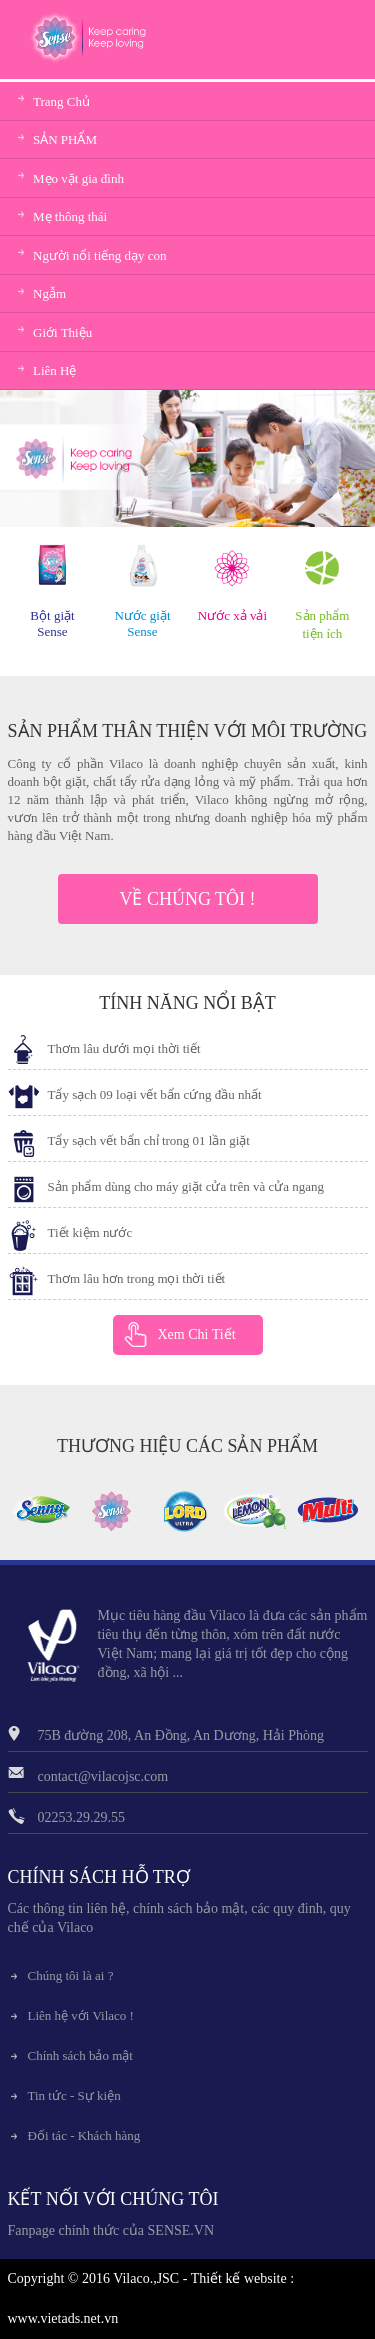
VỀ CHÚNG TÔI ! (187, 899)
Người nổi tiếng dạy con (100, 255)
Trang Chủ (61, 101)
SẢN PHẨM (65, 139)
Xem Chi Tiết (197, 1334)
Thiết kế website (239, 2278)
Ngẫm (49, 293)
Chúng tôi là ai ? (71, 1975)
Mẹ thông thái (70, 216)
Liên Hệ (54, 370)
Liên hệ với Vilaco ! (81, 2015)
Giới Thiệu (62, 332)
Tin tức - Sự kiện (74, 2095)
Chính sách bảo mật (80, 2055)
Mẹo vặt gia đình (78, 178)
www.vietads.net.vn (63, 2318)
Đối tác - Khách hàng (84, 2135)
